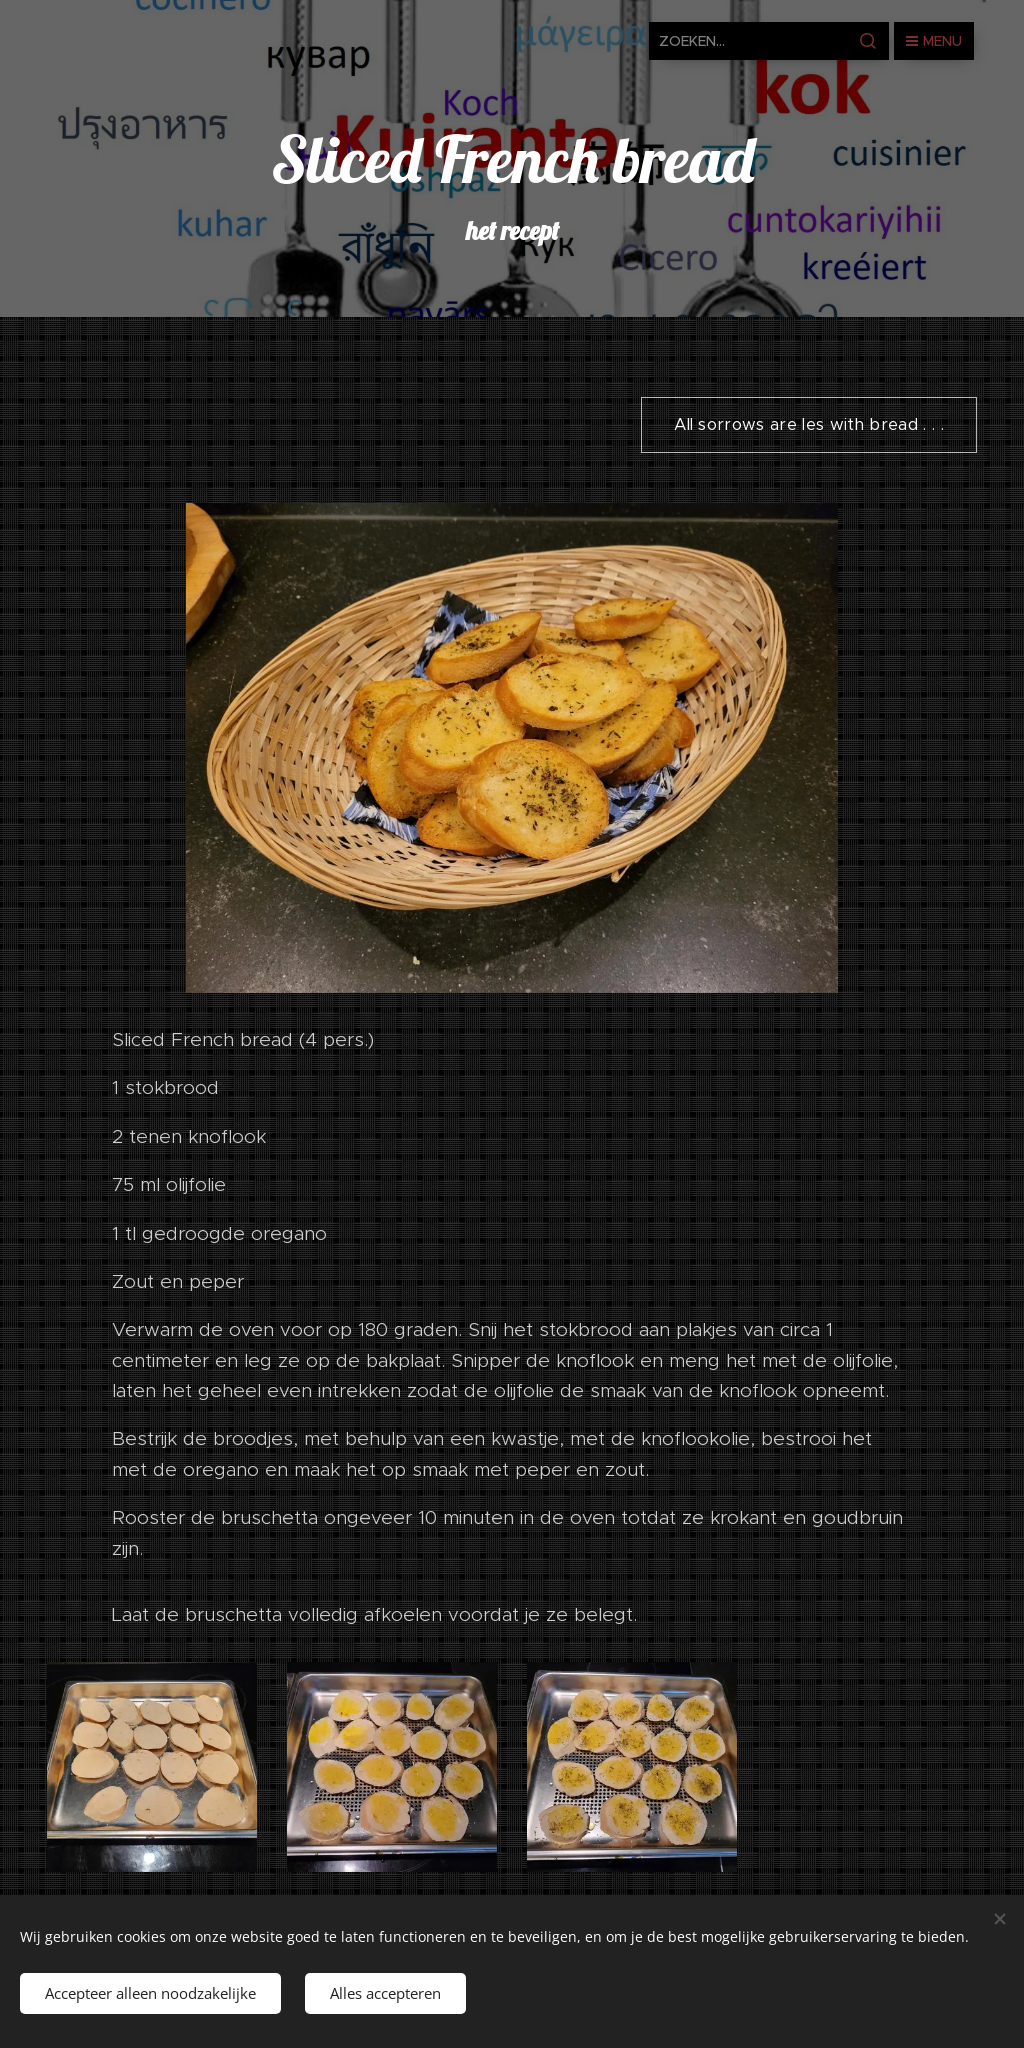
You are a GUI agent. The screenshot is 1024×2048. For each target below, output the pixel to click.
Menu (934, 41)
